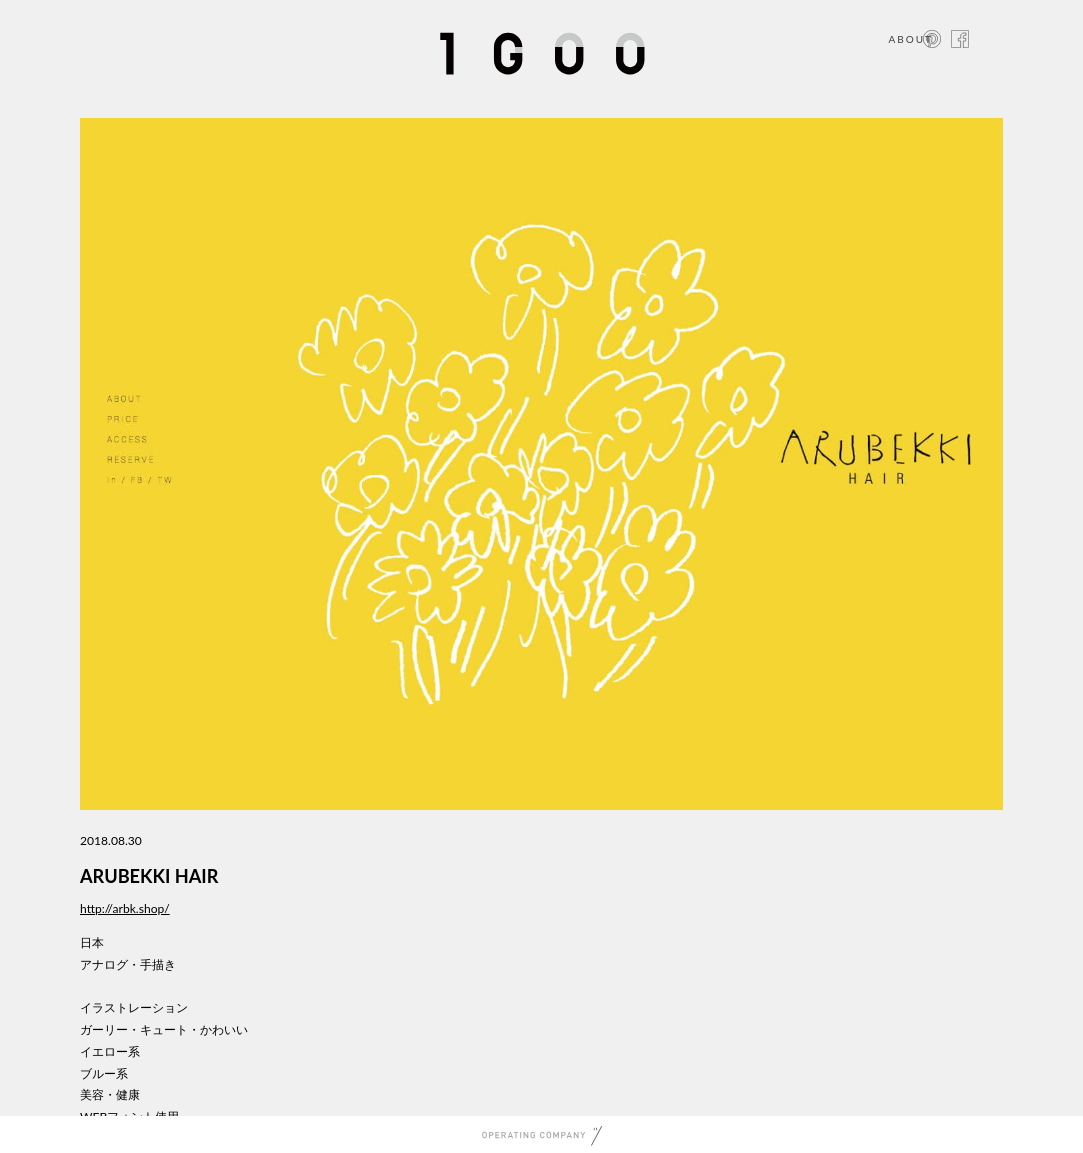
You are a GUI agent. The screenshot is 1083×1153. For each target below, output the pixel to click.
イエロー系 (110, 1051)
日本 (92, 942)
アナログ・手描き (128, 964)
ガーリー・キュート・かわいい (164, 1029)
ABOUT (910, 39)
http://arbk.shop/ (125, 908)
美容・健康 (110, 1094)
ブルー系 (104, 1073)
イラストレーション (134, 1007)
